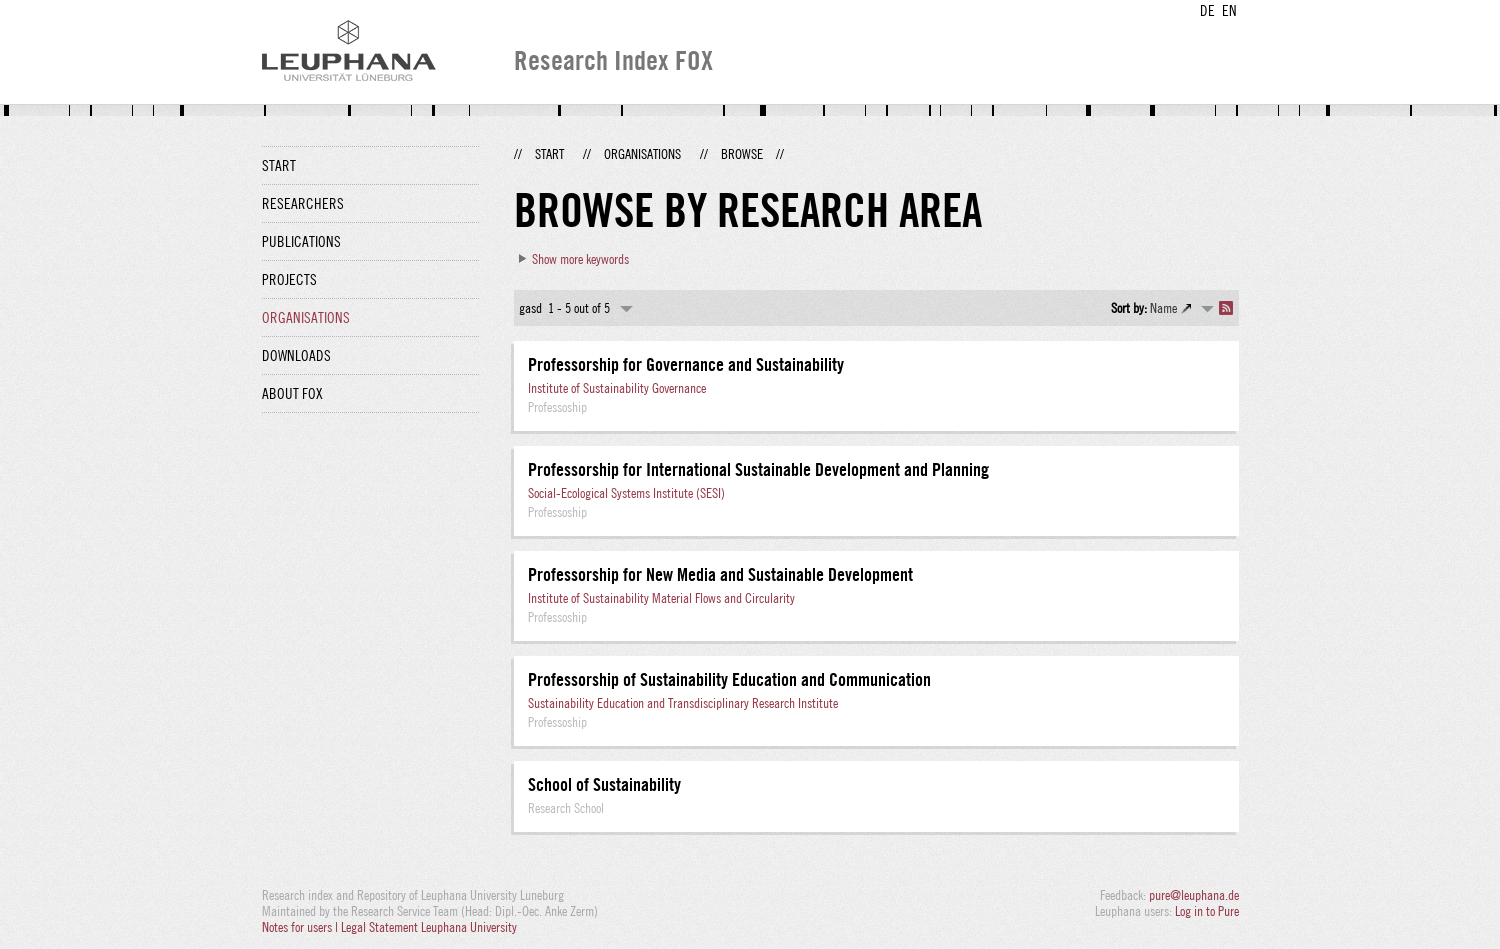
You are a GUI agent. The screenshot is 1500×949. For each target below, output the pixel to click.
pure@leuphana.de (1194, 895)
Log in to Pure (1207, 911)
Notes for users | (301, 927)
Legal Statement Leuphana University (429, 927)
